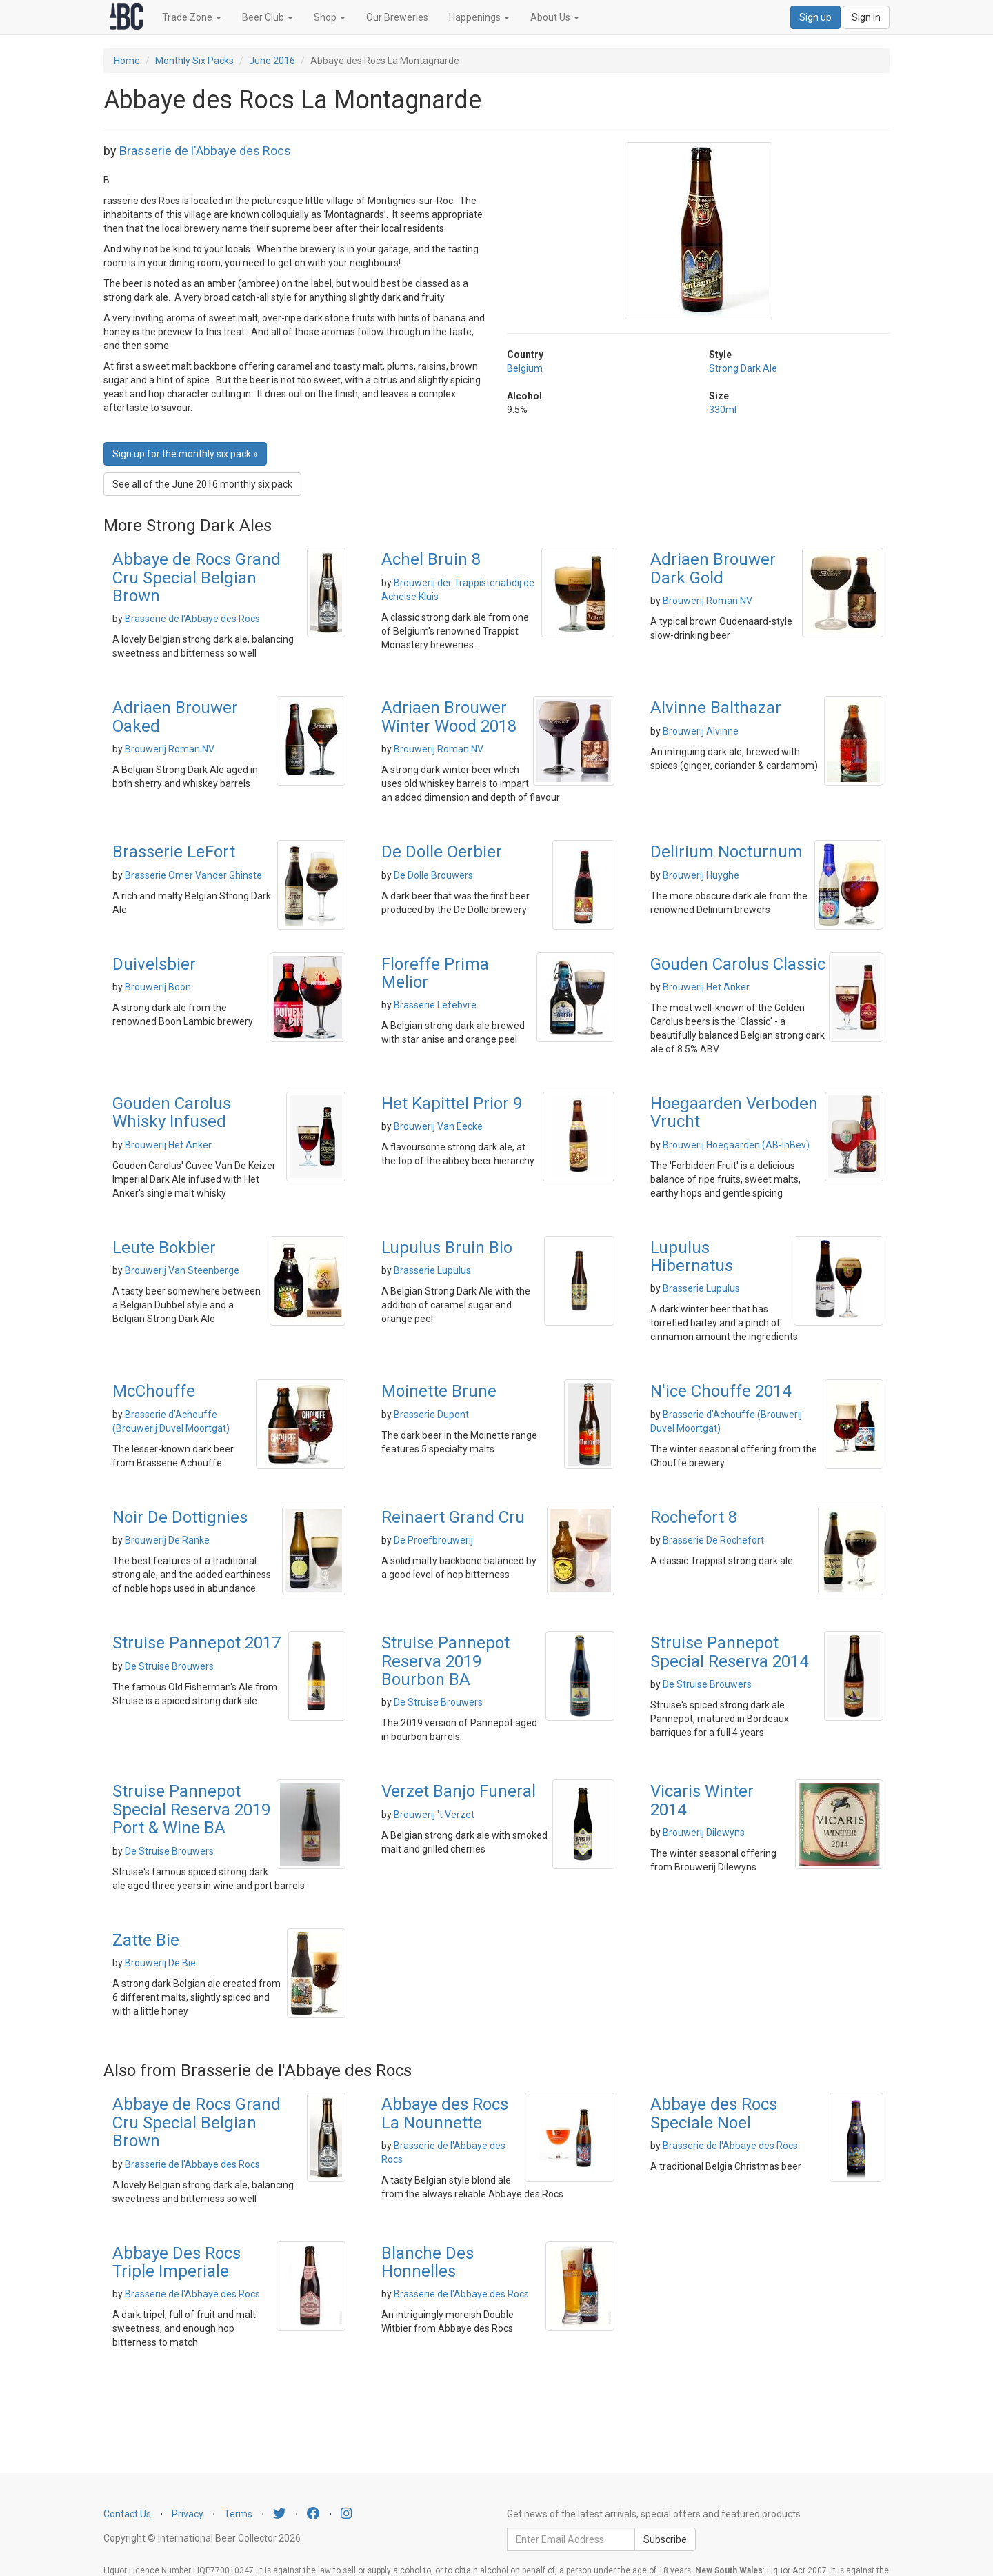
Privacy (187, 2513)
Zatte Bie (145, 1940)
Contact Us (127, 2513)
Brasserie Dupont (431, 1414)
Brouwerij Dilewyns (704, 1832)
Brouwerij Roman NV (707, 600)
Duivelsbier (154, 964)
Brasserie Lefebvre (435, 1004)
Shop (329, 17)
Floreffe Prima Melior (435, 973)
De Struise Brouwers (169, 1666)
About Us (554, 17)
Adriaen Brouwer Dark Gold (713, 568)
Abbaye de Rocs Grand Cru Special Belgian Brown (196, 578)
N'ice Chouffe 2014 (720, 1391)
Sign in (866, 17)
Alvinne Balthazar (715, 707)
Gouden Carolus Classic (737, 964)
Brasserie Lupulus (432, 1270)
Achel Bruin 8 (431, 559)
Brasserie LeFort (173, 851)
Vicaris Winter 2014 (702, 1800)
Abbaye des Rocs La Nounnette (444, 2113)
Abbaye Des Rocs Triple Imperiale (176, 2262)
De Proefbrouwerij (433, 1540)
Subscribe (665, 2539)
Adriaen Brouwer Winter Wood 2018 (448, 716)
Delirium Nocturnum (726, 851)
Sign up (815, 17)
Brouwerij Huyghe (701, 875)
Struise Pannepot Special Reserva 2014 (729, 1651)
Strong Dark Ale (743, 368)
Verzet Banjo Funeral (458, 1791)
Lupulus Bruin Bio (446, 1247)
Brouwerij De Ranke (167, 1540)
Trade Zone (191, 17)
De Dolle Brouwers (433, 875)
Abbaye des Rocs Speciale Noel (713, 2113)
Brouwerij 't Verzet (434, 1814)
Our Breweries (397, 17)
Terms (238, 2513)
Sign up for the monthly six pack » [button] (185, 453)
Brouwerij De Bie (160, 1962)
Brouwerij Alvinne (701, 731)
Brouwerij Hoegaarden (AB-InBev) (736, 1144)
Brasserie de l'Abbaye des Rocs (205, 150)
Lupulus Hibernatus (691, 1256)
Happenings (479, 17)
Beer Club (267, 17)
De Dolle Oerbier (441, 851)
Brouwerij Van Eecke (438, 1126)
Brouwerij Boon (158, 986)
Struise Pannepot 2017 (196, 1643)
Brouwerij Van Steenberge (182, 1270)
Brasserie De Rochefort (713, 1540)
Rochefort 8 (693, 1517)
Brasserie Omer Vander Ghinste (193, 875)
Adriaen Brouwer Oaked (175, 716)
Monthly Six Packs (194, 60)
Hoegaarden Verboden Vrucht (734, 1112)
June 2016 (272, 60)
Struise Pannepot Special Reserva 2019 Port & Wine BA (191, 1809)
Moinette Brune (438, 1391)
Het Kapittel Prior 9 (451, 1103)
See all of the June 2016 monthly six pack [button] (202, 484)
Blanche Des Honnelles (427, 2262)
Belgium (525, 368)
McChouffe (153, 1391)
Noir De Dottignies (180, 1517)
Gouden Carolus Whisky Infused (171, 1112)
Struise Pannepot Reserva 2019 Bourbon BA (445, 1661)
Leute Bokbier (164, 1247)
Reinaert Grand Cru (453, 1517)
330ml (722, 409)
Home (127, 60)
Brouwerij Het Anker (706, 986)
